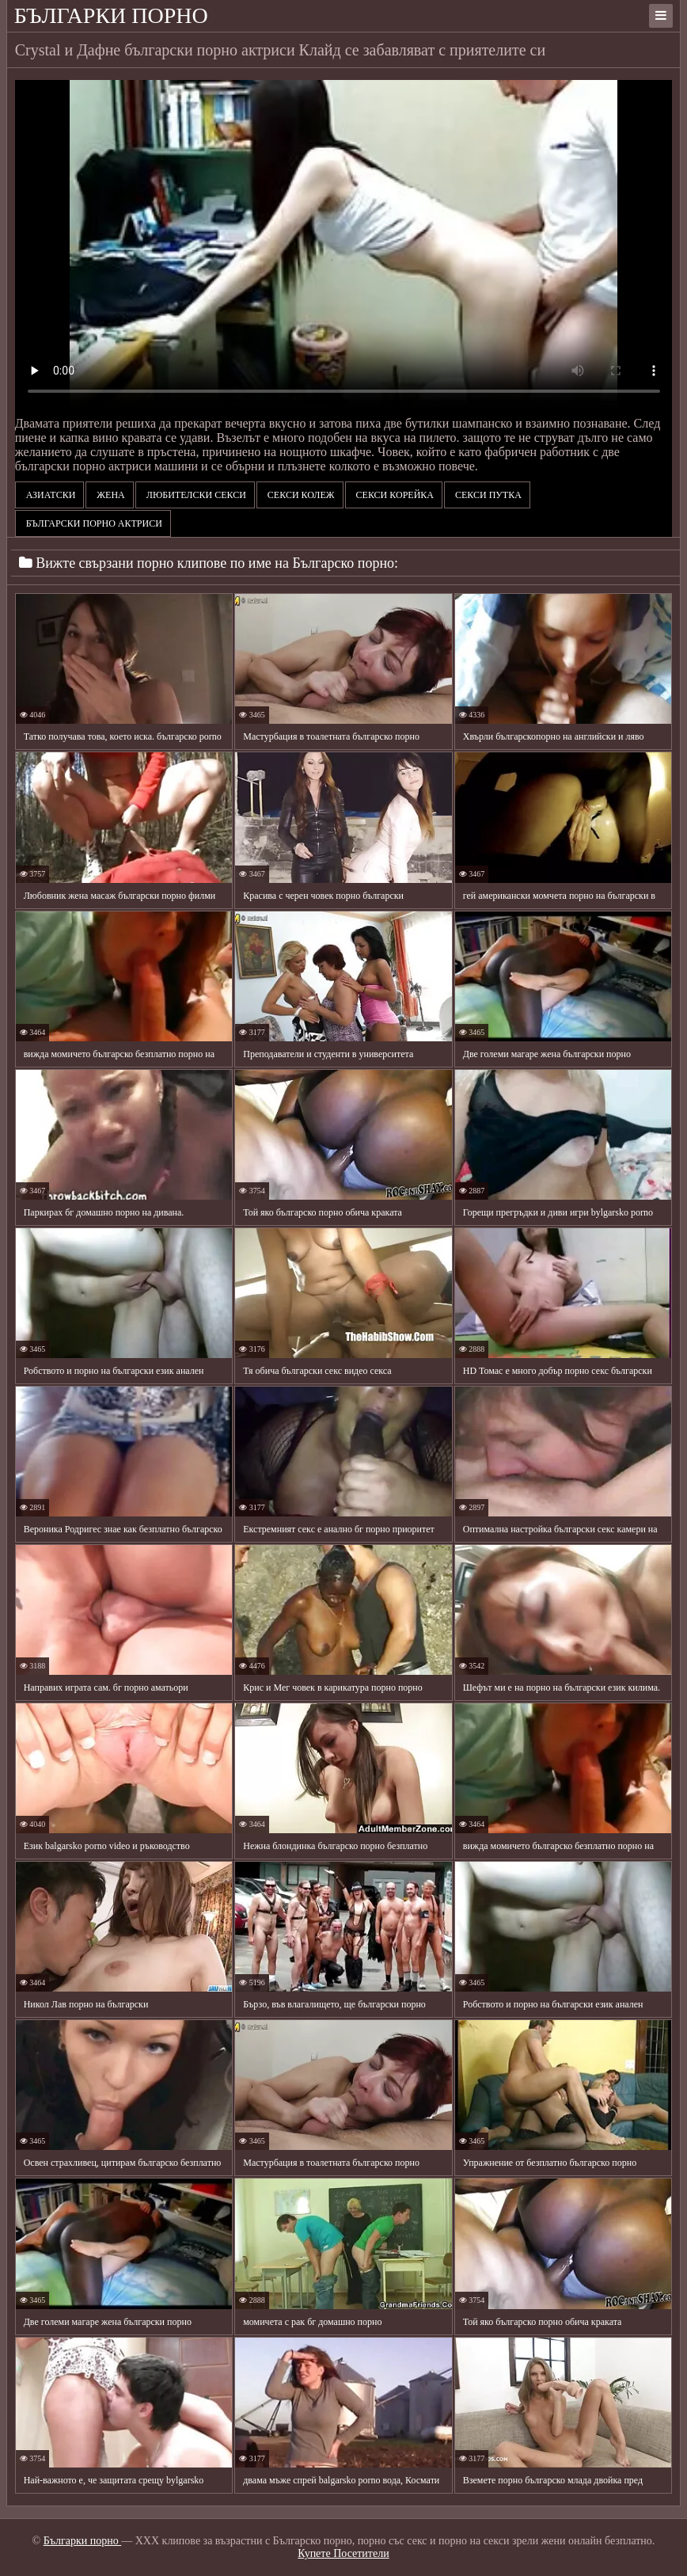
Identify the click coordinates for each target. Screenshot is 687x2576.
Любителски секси (195, 494)
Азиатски (50, 494)
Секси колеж (300, 494)
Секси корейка (394, 494)
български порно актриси (93, 523)
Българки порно (111, 15)
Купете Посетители (343, 2553)
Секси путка (487, 494)
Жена (109, 494)
